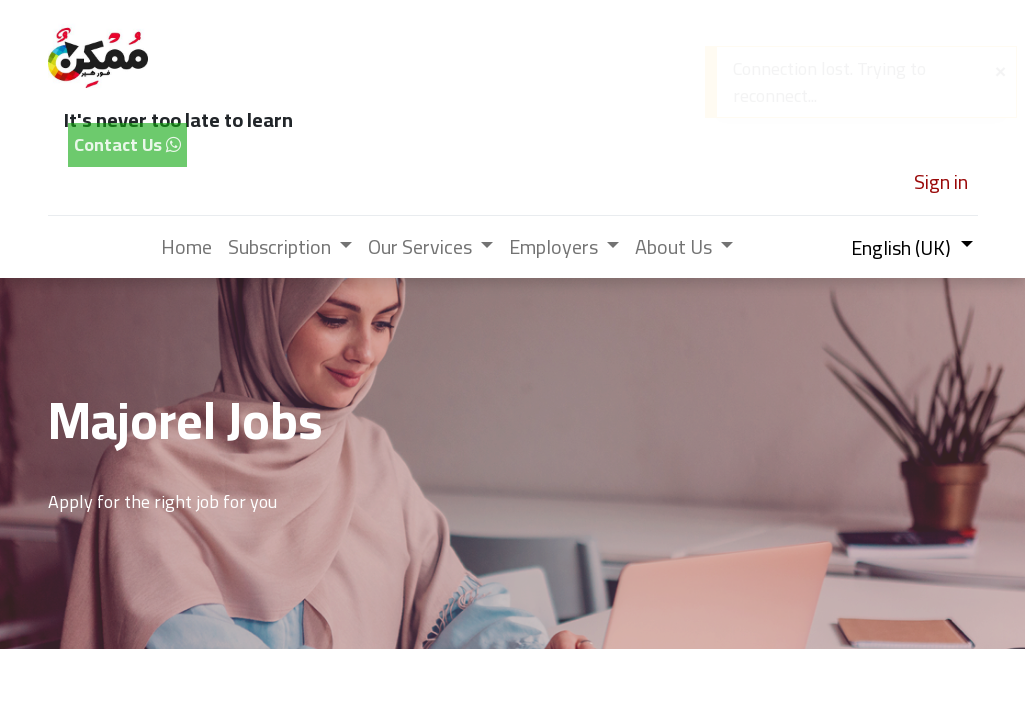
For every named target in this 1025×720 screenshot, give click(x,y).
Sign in (941, 181)
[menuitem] (186, 247)
